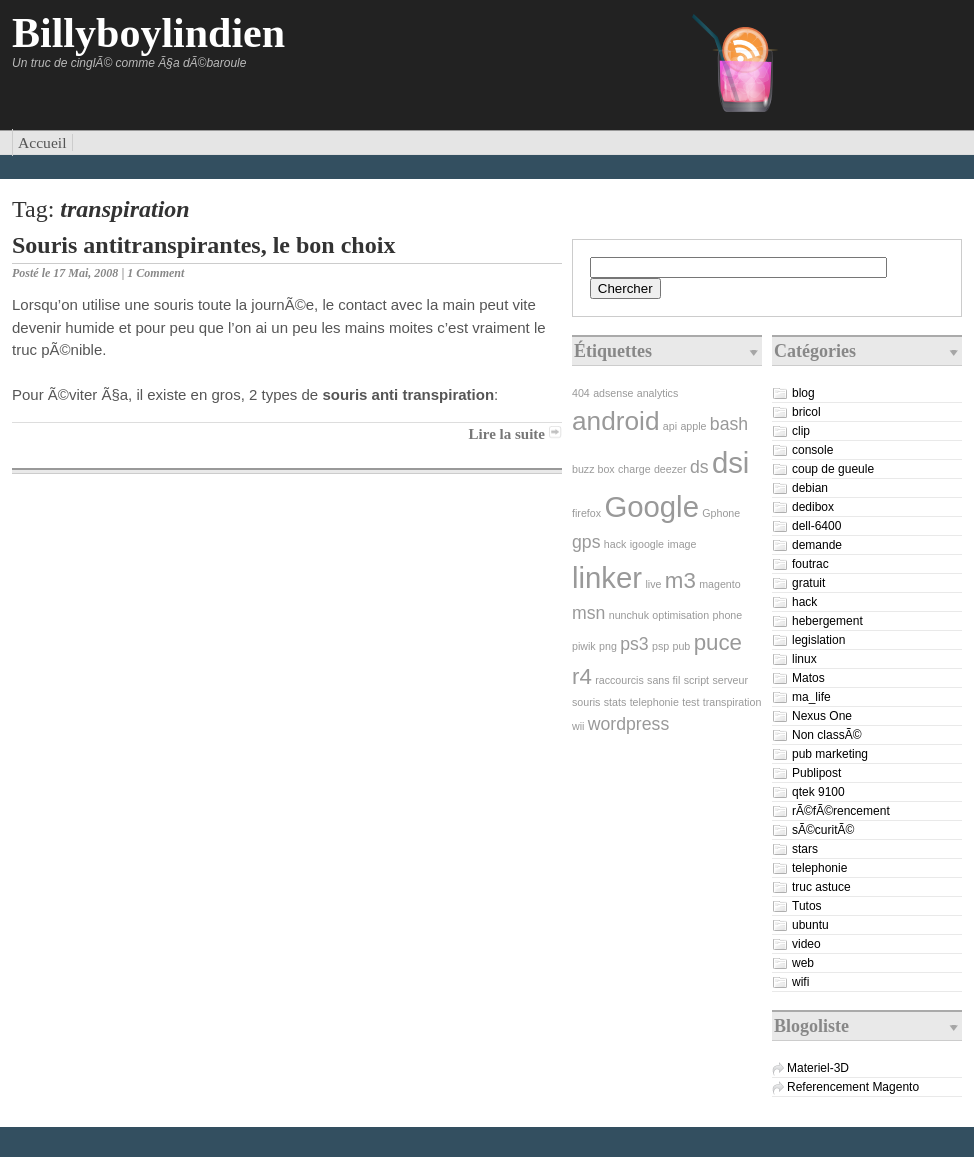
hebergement (827, 621)
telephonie (819, 868)
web (803, 963)
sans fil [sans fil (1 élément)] (663, 680)
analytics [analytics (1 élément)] (657, 393)
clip (801, 431)
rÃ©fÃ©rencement (841, 811)
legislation (818, 640)
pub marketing (830, 754)
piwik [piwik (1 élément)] (584, 646)
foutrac (810, 564)
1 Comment (155, 273)
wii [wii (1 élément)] (578, 726)
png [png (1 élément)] (608, 646)
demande (817, 545)
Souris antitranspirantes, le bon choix (203, 245)
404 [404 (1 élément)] (581, 393)
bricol (806, 412)
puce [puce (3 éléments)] (718, 642)
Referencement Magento (853, 1087)
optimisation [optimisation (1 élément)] (680, 615)
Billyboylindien (148, 33)
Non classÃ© (827, 735)
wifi (800, 982)
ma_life (811, 697)
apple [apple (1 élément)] (693, 426)
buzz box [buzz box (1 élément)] (593, 469)
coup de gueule (833, 469)
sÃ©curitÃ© (823, 830)
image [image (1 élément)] (681, 544)
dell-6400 (816, 526)
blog (803, 393)
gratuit (808, 583)
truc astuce (821, 887)
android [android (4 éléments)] (615, 421)
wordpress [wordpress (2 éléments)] (628, 724)
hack (804, 602)
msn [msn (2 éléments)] (588, 613)
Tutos (807, 906)
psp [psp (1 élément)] (660, 646)
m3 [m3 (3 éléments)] (680, 580)
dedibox (813, 507)
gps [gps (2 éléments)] (586, 542)
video (806, 944)
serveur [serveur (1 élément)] (730, 680)
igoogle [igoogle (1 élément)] (647, 544)
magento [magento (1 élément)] (719, 584)
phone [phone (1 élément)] (728, 615)
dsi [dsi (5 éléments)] (731, 462)
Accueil (42, 142)
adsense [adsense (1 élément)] (613, 393)
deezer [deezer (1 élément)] (670, 469)
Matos (808, 678)
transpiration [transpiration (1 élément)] (732, 702)
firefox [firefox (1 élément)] (586, 513)
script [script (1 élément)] (696, 680)
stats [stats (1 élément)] (615, 702)
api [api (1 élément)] (670, 426)
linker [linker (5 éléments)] (607, 577)
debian (810, 488)
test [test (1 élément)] (690, 702)
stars (805, 849)
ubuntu (810, 925)
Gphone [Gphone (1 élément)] (721, 513)
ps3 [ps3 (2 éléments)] (634, 644)
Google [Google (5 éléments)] (651, 506)
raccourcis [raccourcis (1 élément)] (619, 680)
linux (804, 659)
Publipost (816, 773)
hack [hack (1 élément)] (615, 544)
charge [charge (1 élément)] (634, 469)
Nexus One (822, 716)
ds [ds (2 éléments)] (699, 467)
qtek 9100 (818, 792)
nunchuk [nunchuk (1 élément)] (629, 615)
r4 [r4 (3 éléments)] (582, 676)
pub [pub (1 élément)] (682, 646)
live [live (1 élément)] (653, 584)
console (812, 450)
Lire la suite (507, 434)
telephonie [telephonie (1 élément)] (654, 702)
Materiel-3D (818, 1068)
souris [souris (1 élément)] (586, 702)
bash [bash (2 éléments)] (729, 424)
